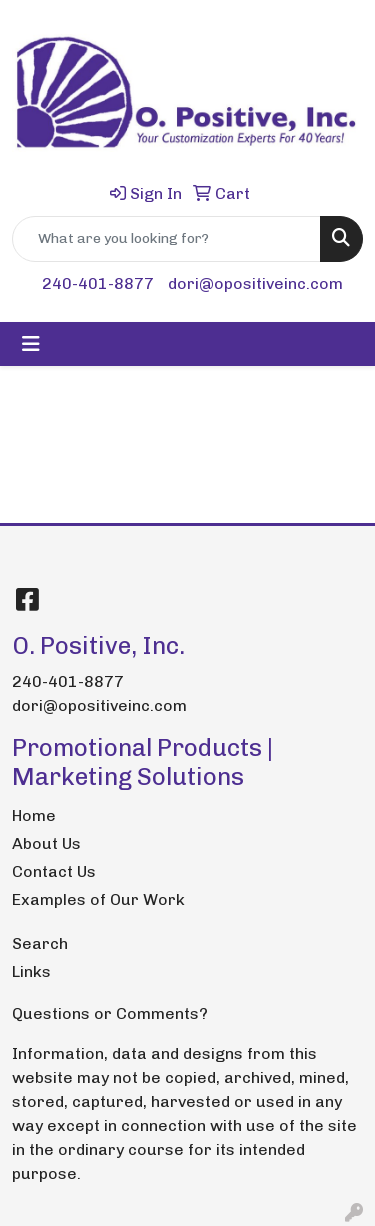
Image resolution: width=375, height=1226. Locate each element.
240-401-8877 (98, 283)
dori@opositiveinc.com (255, 283)
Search (40, 943)
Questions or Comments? (110, 1013)
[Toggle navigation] (31, 344)
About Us (46, 843)
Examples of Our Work (98, 899)
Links (31, 971)
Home (34, 815)
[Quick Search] (166, 239)
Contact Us (54, 871)
